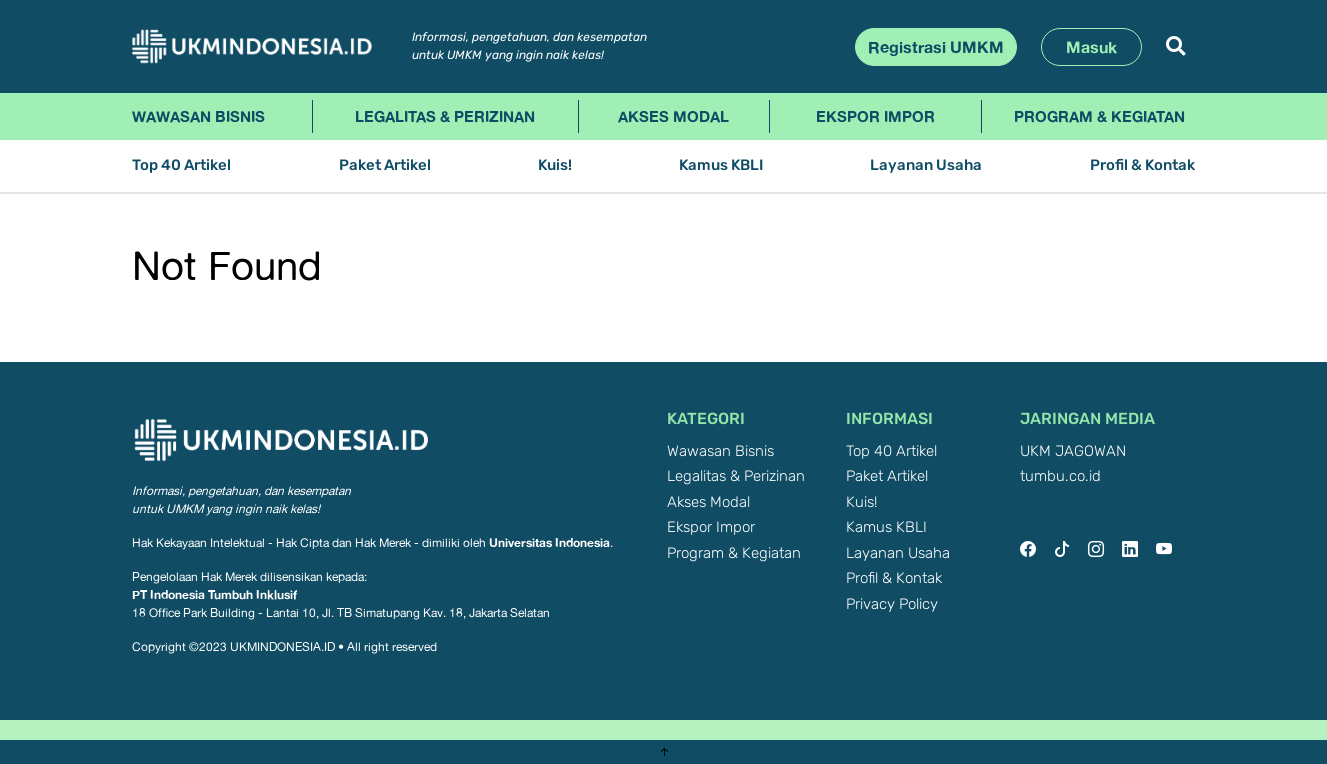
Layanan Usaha (926, 165)
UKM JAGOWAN (1073, 451)
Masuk (1091, 47)
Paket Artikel (385, 165)
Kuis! (555, 165)
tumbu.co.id (1060, 476)
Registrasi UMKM (936, 47)
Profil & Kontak (1142, 165)
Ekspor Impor (875, 116)
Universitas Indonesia (549, 542)
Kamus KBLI (721, 165)
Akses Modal (673, 116)
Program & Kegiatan (1099, 116)
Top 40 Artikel (181, 165)
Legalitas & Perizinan (445, 116)
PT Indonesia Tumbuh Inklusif (214, 594)
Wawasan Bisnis (198, 116)
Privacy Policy (892, 604)
